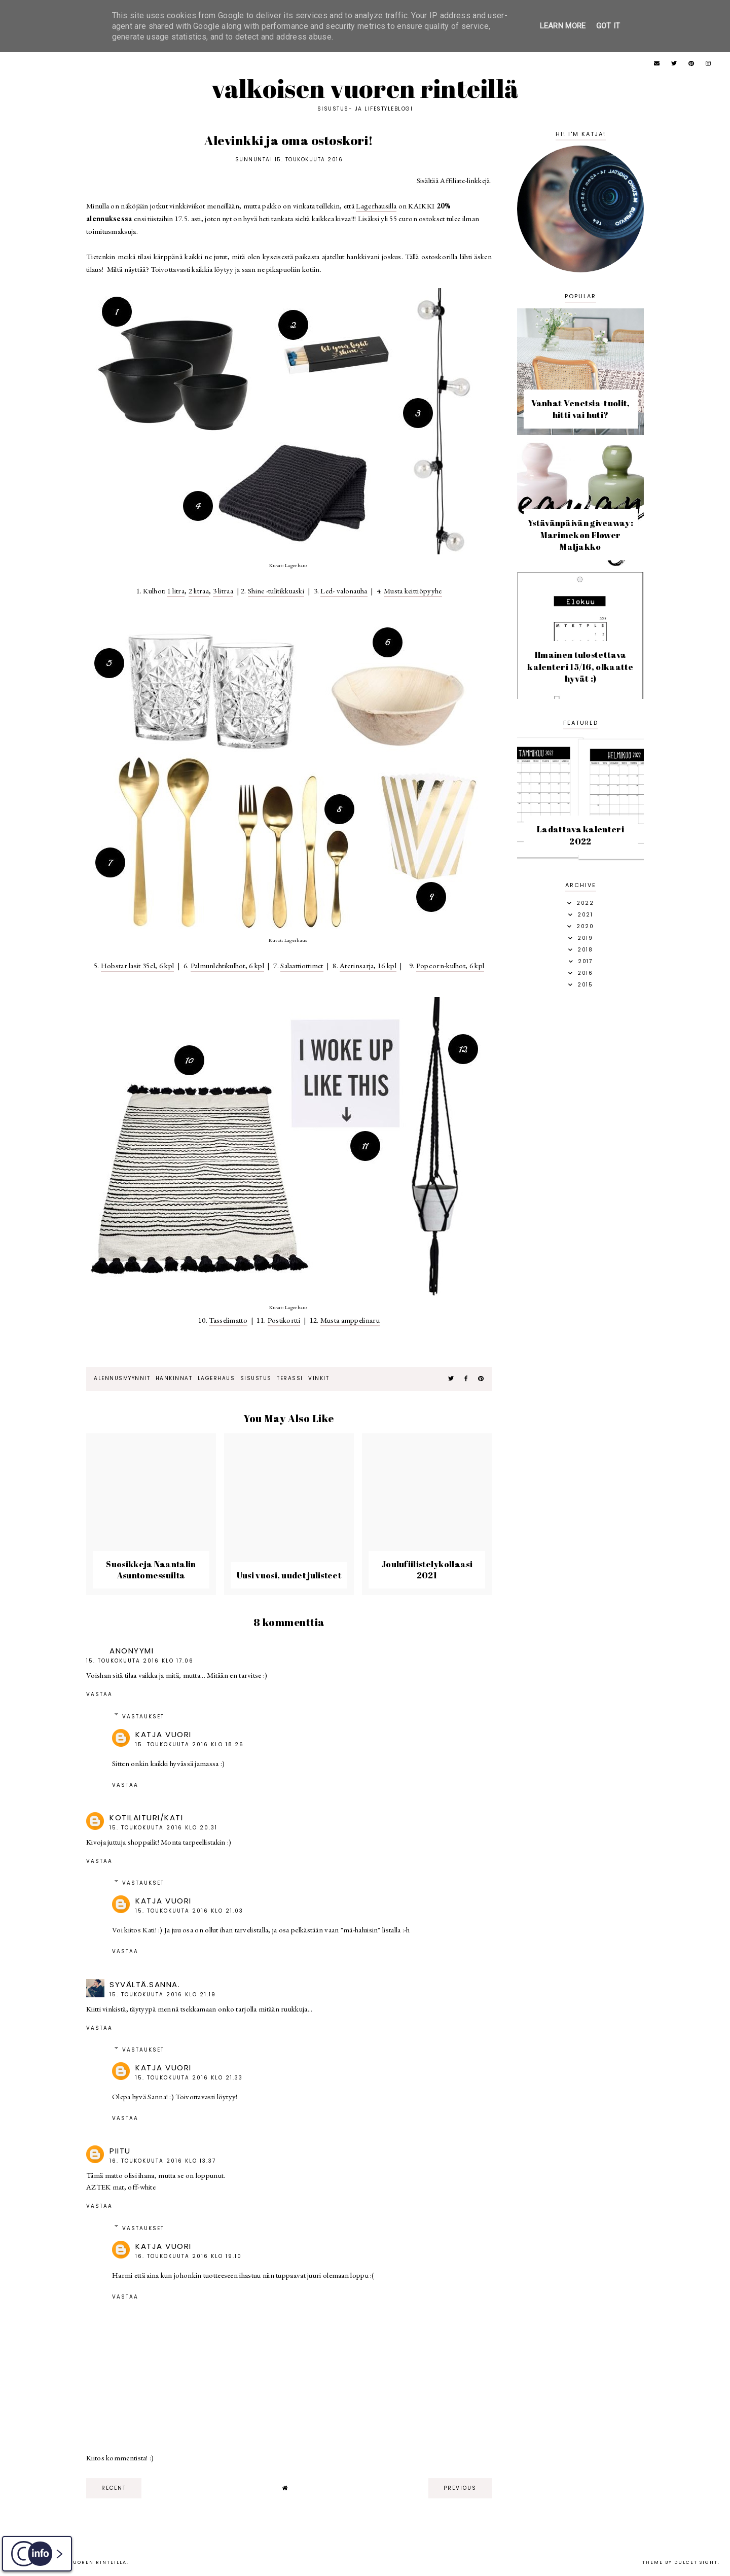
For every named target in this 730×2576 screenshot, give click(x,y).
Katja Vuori (163, 1734)
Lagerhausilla (376, 205)
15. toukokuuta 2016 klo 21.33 (189, 2077)
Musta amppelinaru (350, 1320)
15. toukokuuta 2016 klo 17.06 (140, 1661)
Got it (608, 25)
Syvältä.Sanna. (145, 1984)
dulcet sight (696, 2562)
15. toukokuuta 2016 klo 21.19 (163, 1994)
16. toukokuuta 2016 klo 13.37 (163, 2161)
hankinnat (174, 1378)
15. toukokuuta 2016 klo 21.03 (189, 1911)
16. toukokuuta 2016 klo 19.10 (188, 2256)
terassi (290, 1378)
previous (460, 2488)
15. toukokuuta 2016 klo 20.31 (163, 1827)
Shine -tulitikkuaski (276, 590)
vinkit (318, 1378)
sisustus (256, 1378)
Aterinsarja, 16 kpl (368, 965)
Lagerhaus (216, 1378)
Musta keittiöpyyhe (413, 590)
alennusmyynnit (122, 1378)
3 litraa (223, 590)
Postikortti (284, 1320)
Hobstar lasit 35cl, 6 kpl (137, 965)
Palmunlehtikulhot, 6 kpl (227, 965)
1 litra (176, 590)
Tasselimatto (228, 1320)
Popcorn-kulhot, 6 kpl (450, 965)
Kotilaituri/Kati (146, 1817)
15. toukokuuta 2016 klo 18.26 (189, 1744)
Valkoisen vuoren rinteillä (365, 88)
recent (113, 2488)
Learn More (563, 25)
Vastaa (99, 1694)
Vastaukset (143, 1716)
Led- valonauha (343, 590)
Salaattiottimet (301, 965)
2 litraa (199, 590)
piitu (120, 2150)
